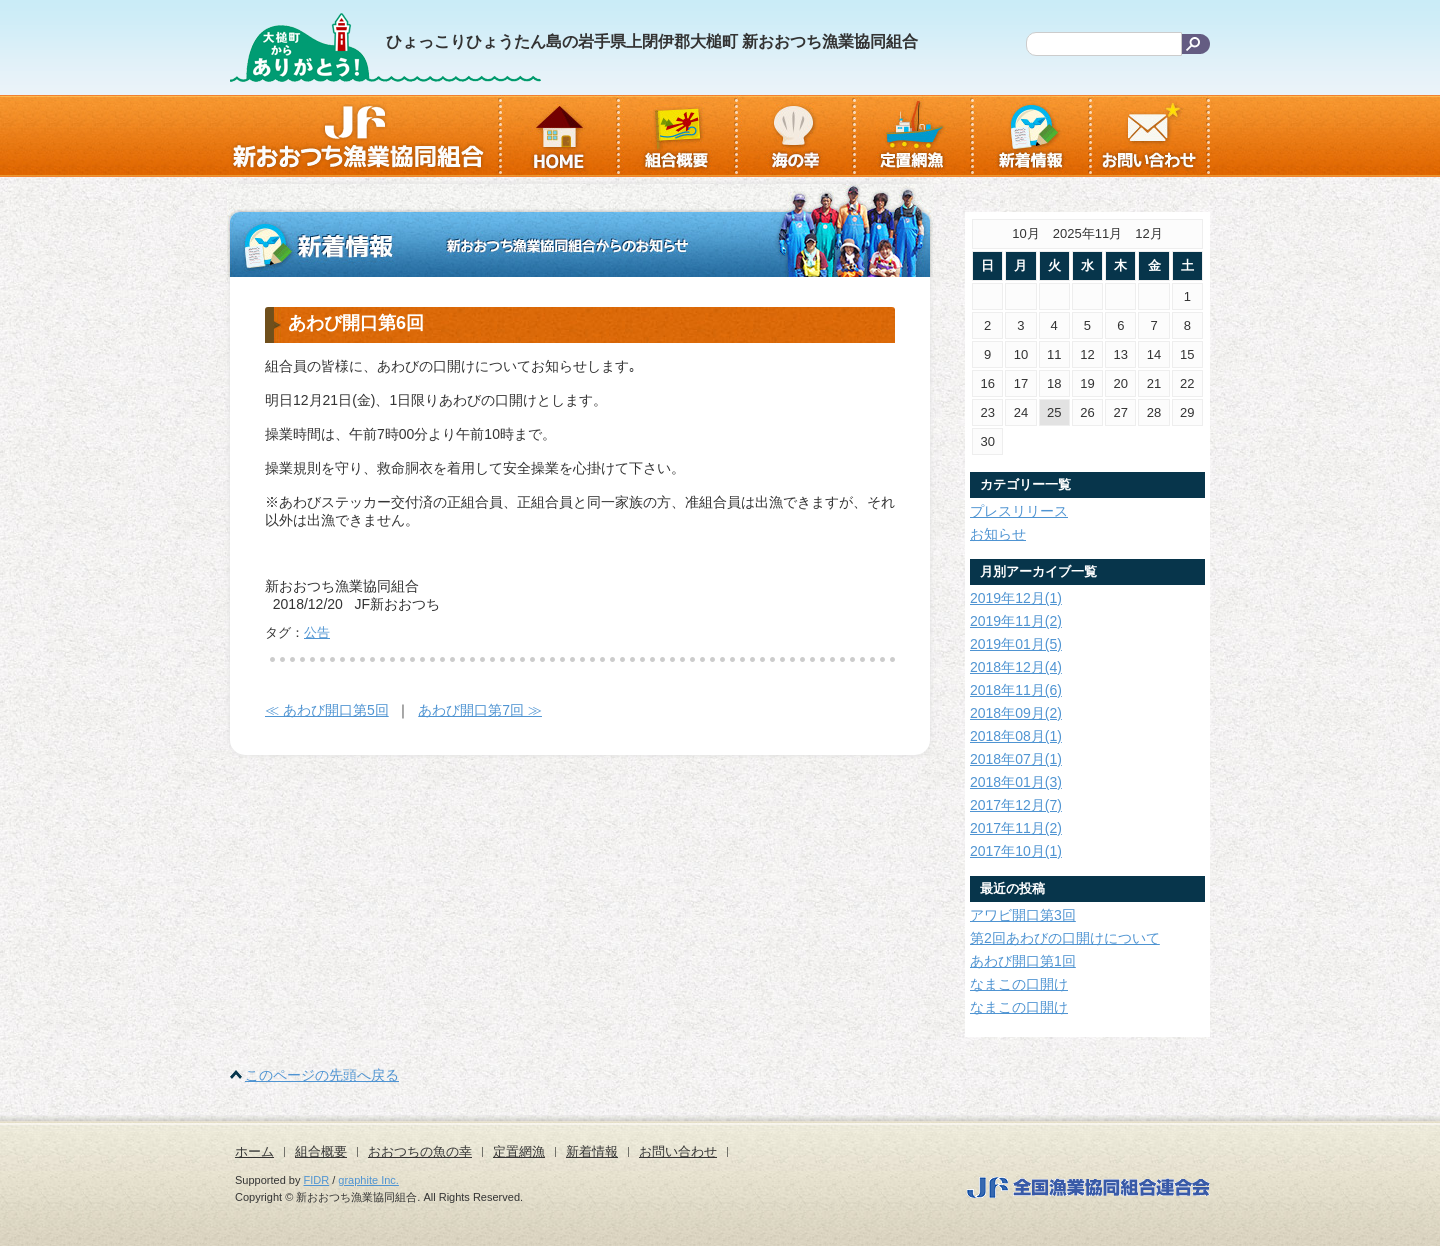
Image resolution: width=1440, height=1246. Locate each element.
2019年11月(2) (1016, 621)
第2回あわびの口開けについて (1065, 938)
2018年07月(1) (1016, 759)
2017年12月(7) (1016, 805)
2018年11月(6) (1016, 690)
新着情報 (592, 1151)
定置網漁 (519, 1151)
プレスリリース (1019, 511)
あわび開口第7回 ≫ (480, 710)
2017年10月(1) (1016, 851)
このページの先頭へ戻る (322, 1075)
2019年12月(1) (1016, 598)
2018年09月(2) (1016, 713)
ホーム (254, 1151)
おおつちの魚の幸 (420, 1151)
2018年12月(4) (1016, 667)
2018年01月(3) (1016, 782)
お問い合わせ (678, 1151)
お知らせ (998, 534)
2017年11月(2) (1016, 828)
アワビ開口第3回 (1023, 915)
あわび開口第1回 (1023, 961)
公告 (317, 632)
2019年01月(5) (1016, 644)
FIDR (317, 1180)
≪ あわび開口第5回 (327, 710)
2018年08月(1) (1016, 736)
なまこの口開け (1019, 984)
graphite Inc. (368, 1180)
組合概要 (321, 1151)
